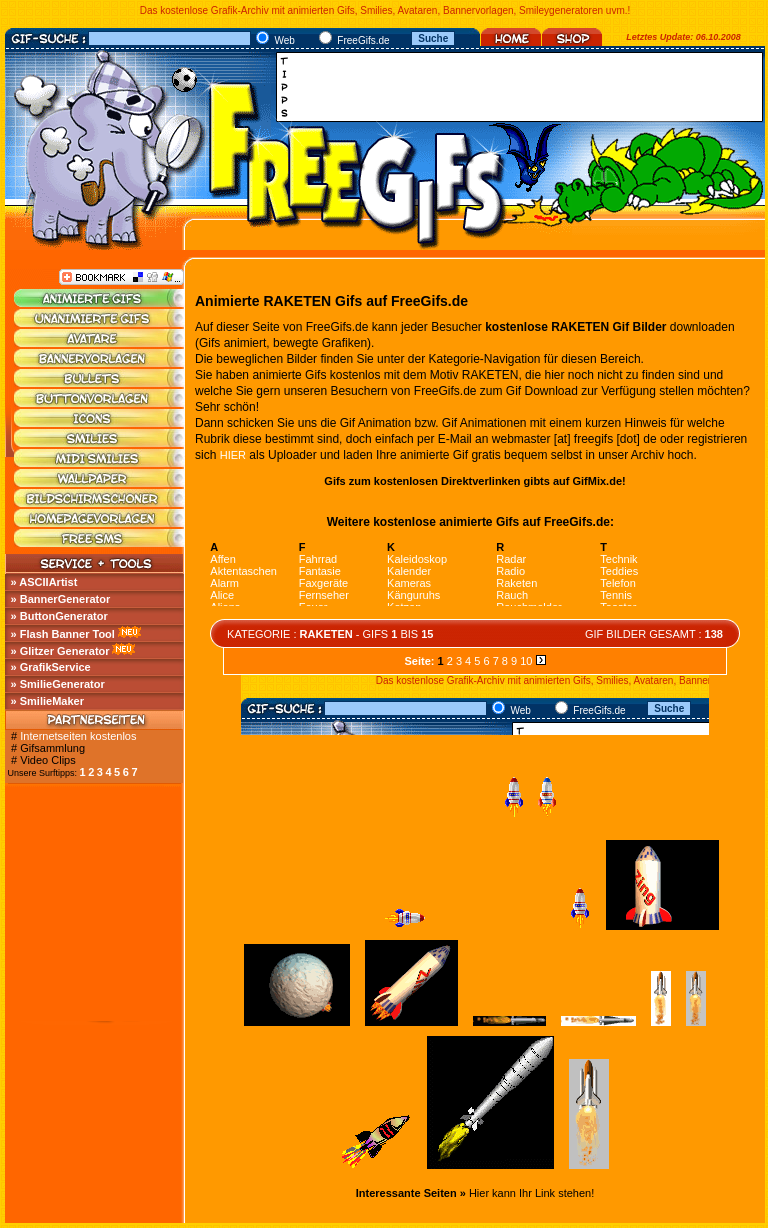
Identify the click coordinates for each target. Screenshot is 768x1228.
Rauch (512, 595)
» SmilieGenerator (58, 684)
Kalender (409, 571)
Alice (222, 595)
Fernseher (324, 595)
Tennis (616, 595)
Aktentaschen (243, 571)
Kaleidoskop (417, 559)
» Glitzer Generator (60, 651)
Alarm (224, 583)
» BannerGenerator (61, 599)
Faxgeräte (324, 583)
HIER (233, 455)
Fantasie (320, 571)
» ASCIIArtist (44, 582)
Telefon (617, 583)
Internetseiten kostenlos (78, 736)
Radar (511, 559)
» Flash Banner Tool (63, 634)
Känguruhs (413, 595)
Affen (223, 559)
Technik (618, 559)
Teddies (619, 571)
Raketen (516, 583)
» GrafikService (51, 667)
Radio (510, 571)
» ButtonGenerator (59, 616)
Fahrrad (318, 559)
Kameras (409, 583)
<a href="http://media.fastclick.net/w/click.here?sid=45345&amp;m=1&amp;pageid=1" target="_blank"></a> (525, 87)
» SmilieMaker (47, 701)
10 (526, 661)
